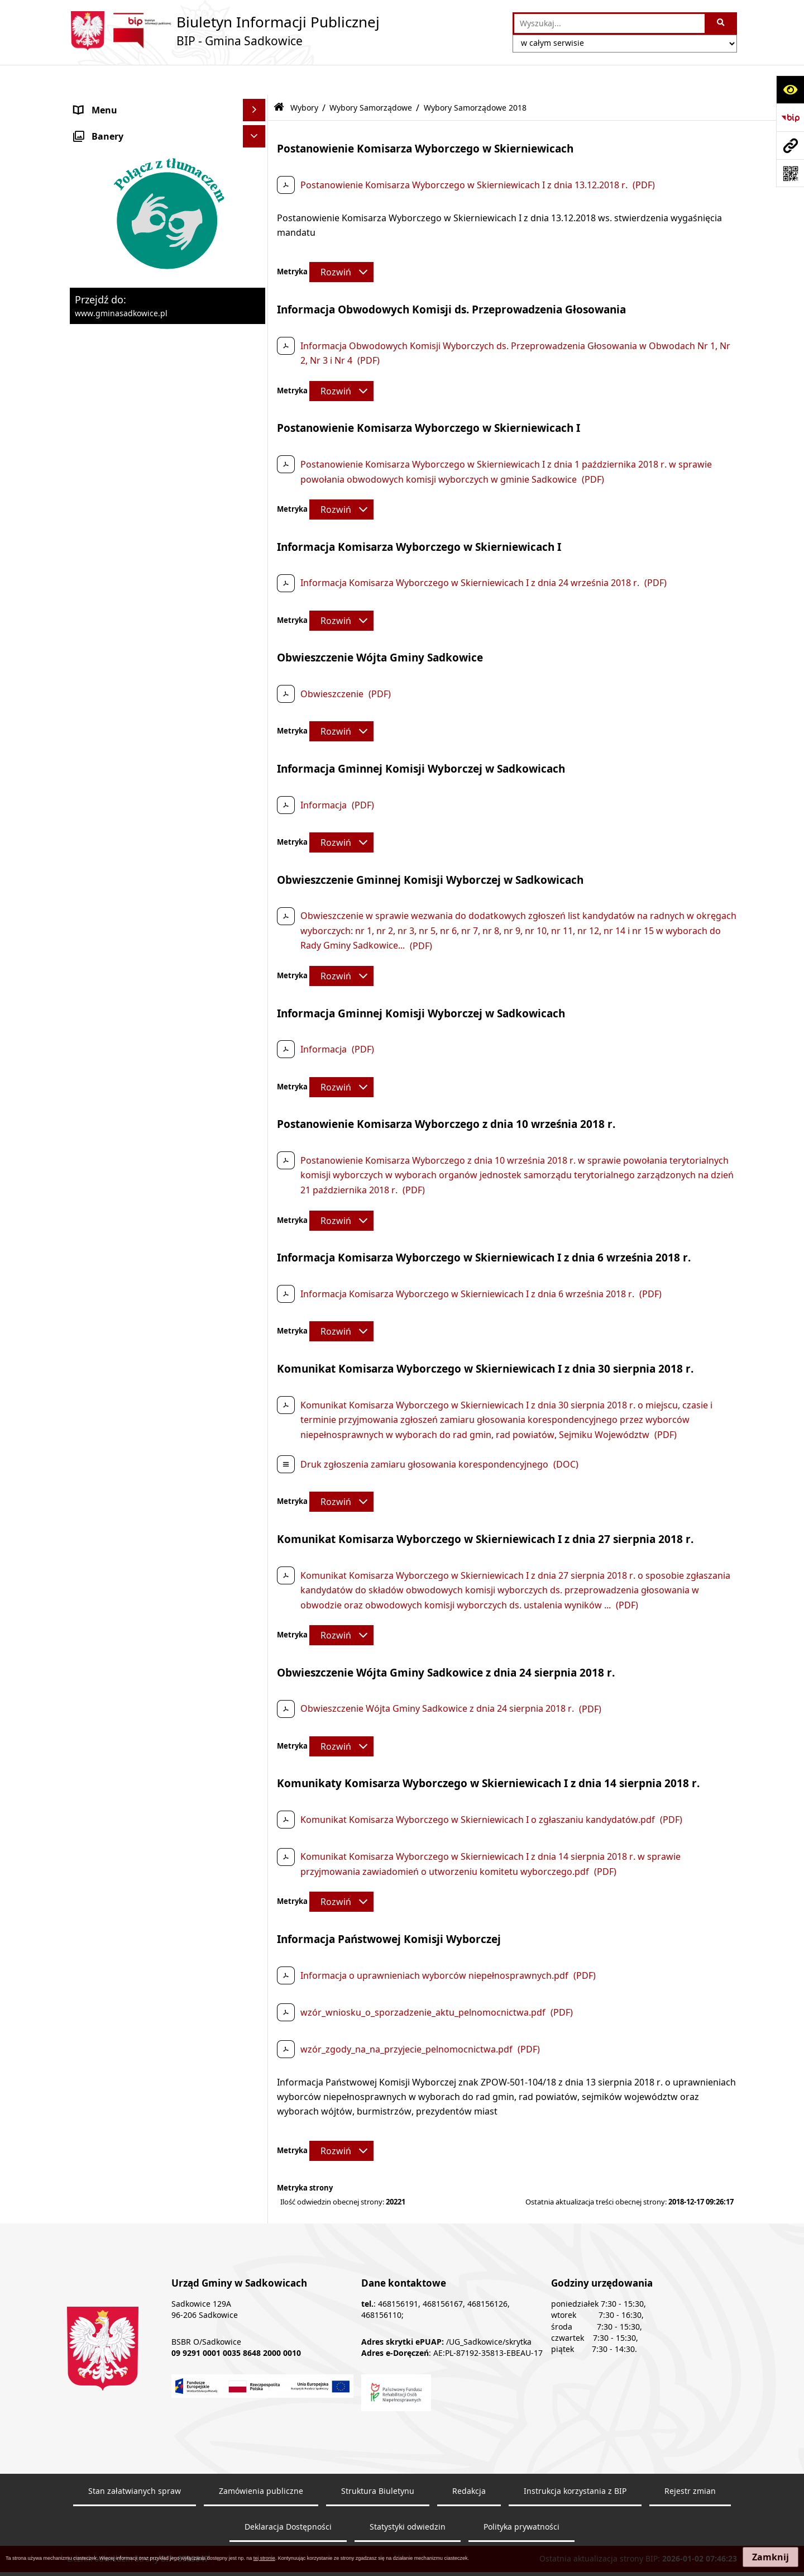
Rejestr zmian (690, 2460)
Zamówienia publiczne (261, 2460)
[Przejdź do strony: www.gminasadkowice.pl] (790, 145)
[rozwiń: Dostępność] (256, 1140)
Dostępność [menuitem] (99, 1140)
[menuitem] (167, 529)
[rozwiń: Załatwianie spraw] (256, 455)
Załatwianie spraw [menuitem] (112, 455)
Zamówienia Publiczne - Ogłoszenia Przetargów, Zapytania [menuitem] (148, 198)
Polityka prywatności (521, 2496)
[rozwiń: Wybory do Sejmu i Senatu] (256, 645)
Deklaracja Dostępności (288, 2496)
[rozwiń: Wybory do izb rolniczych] (256, 954)
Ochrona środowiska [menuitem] (118, 343)
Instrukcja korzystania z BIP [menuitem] (132, 1095)
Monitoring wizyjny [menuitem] (114, 1185)
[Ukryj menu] (254, 80)
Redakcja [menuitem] (93, 1118)
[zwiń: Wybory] (256, 500)
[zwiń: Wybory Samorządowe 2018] (256, 733)
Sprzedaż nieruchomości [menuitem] (126, 285)
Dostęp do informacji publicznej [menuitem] (141, 1006)
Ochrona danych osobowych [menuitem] (134, 478)
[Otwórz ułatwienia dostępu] (790, 89)
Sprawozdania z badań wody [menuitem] (134, 433)
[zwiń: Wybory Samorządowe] (256, 674)
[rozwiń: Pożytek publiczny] (256, 227)
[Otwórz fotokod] (790, 173)
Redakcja (469, 2460)
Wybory (304, 77)
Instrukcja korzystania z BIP (575, 2460)
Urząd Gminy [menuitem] (102, 147)
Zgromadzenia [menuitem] (105, 1051)
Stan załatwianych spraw (134, 2460)
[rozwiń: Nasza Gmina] (256, 102)
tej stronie (264, 2558)
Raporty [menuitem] (91, 1162)
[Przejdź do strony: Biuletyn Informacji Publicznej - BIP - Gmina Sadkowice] (223, 30)
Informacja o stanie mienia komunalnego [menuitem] (130, 256)
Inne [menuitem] (83, 984)
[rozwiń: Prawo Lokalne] (256, 169)
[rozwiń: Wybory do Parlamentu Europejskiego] (256, 602)
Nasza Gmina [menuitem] (102, 102)
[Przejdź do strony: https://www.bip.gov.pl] (790, 117)
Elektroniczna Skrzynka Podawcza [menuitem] (146, 1073)
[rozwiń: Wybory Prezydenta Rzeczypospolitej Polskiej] (256, 558)
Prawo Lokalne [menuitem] (105, 169)
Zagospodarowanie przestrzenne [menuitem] (144, 366)
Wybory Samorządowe (370, 77)
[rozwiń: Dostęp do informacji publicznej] (256, 1006)
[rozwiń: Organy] (256, 124)
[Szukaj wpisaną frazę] (721, 23)
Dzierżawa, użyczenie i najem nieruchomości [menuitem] (135, 314)
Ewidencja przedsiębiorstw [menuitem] (131, 388)
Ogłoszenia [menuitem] (98, 410)
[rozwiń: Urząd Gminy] (256, 147)
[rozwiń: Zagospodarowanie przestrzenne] (256, 366)
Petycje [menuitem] (89, 1028)
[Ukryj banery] (254, 1211)
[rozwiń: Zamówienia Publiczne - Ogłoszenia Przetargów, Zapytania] (256, 191)
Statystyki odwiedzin (408, 2496)
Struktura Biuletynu (377, 2460)
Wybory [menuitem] (90, 500)
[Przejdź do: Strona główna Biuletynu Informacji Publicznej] (279, 77)
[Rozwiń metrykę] (341, 242)
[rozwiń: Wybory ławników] (256, 529)
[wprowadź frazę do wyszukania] (609, 23)
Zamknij (770, 2557)
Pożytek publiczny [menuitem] (112, 227)
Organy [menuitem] (90, 124)
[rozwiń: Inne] (256, 984)
